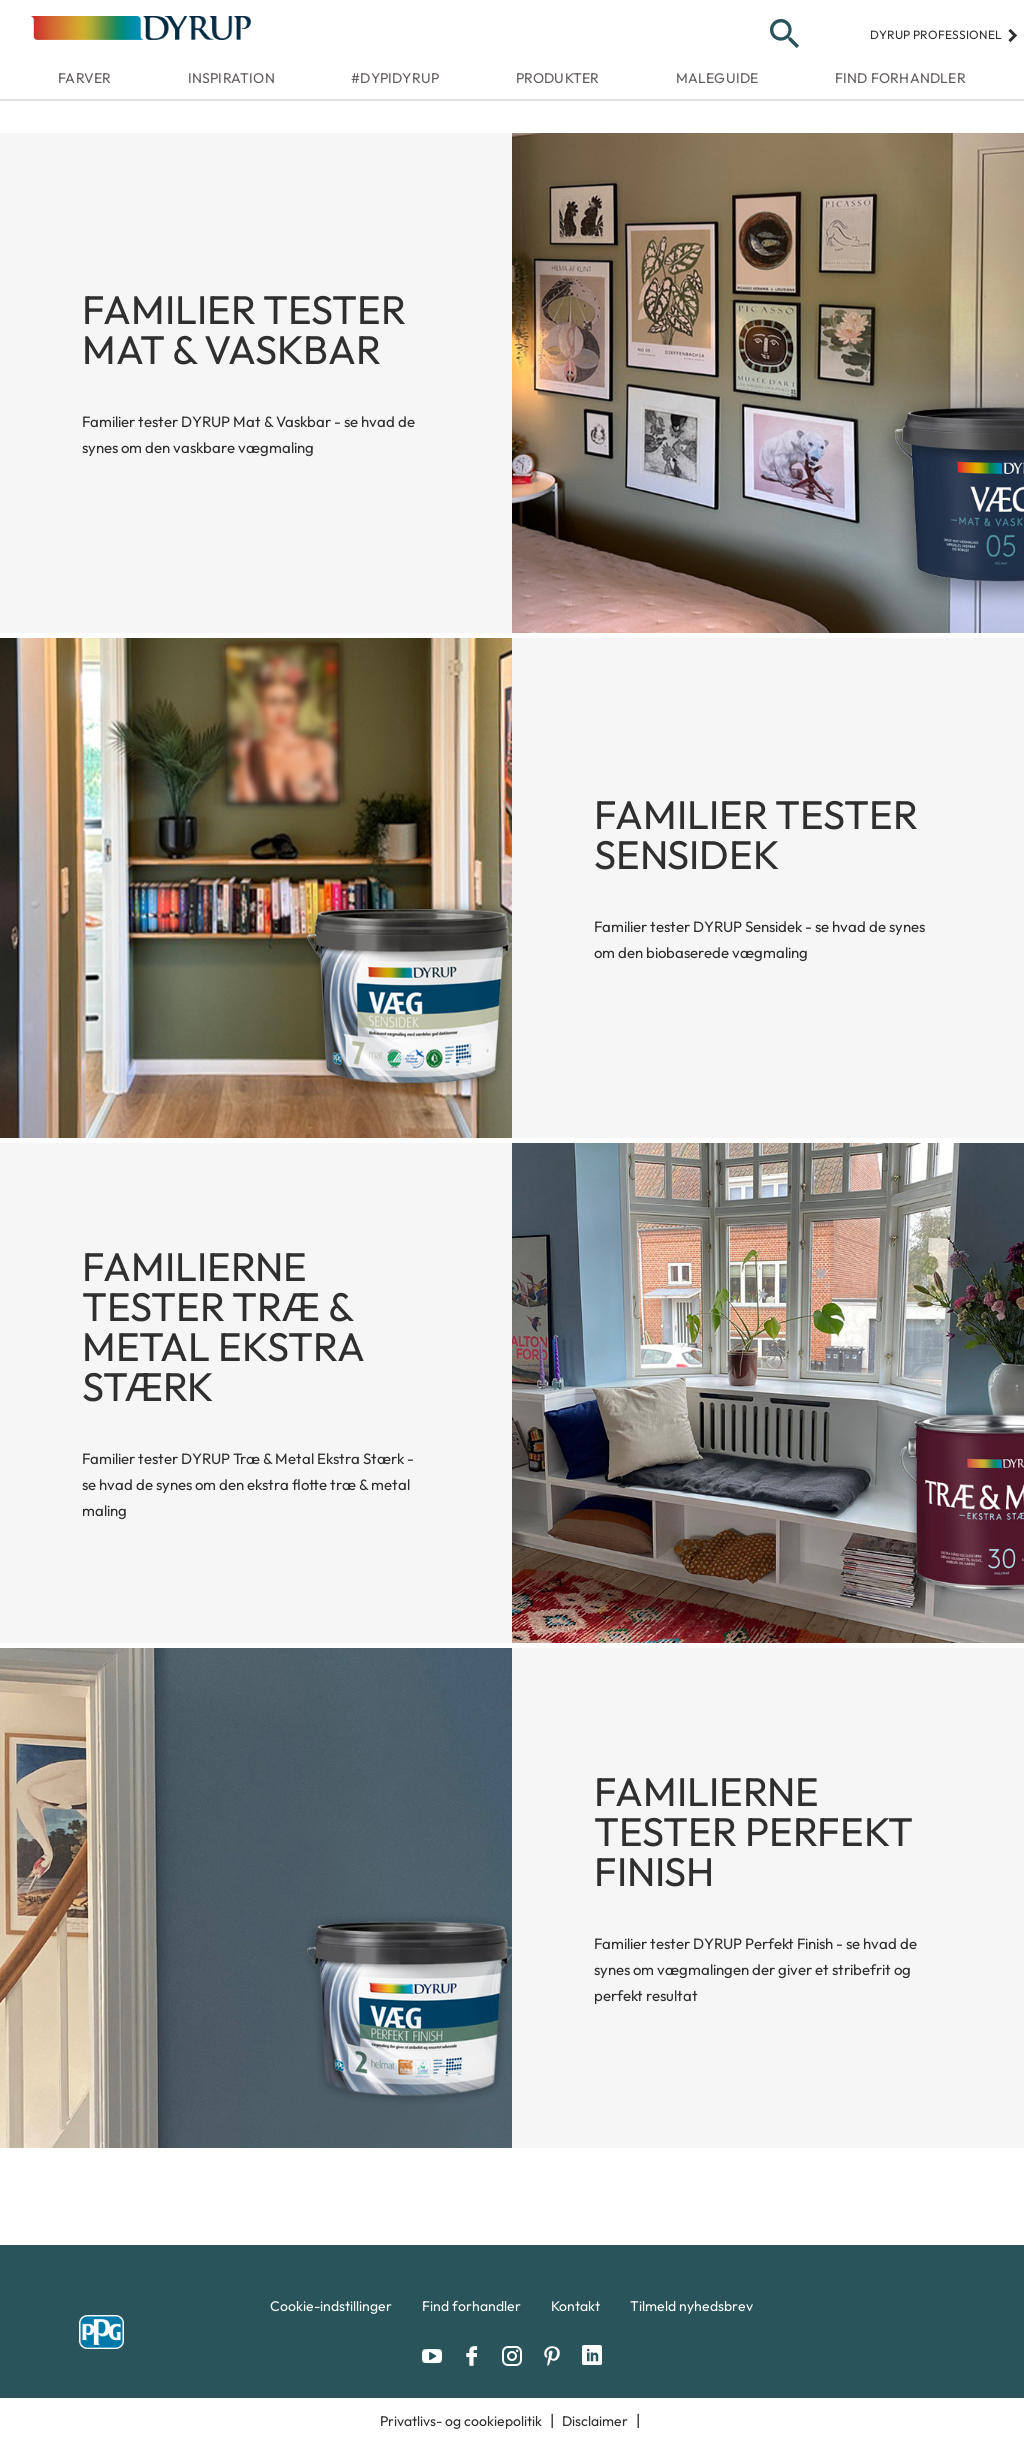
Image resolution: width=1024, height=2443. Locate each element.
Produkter (558, 78)
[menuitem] (331, 2311)
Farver (84, 78)
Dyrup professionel (944, 34)
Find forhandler (900, 78)
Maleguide (717, 78)
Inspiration (231, 78)
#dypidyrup (395, 78)
